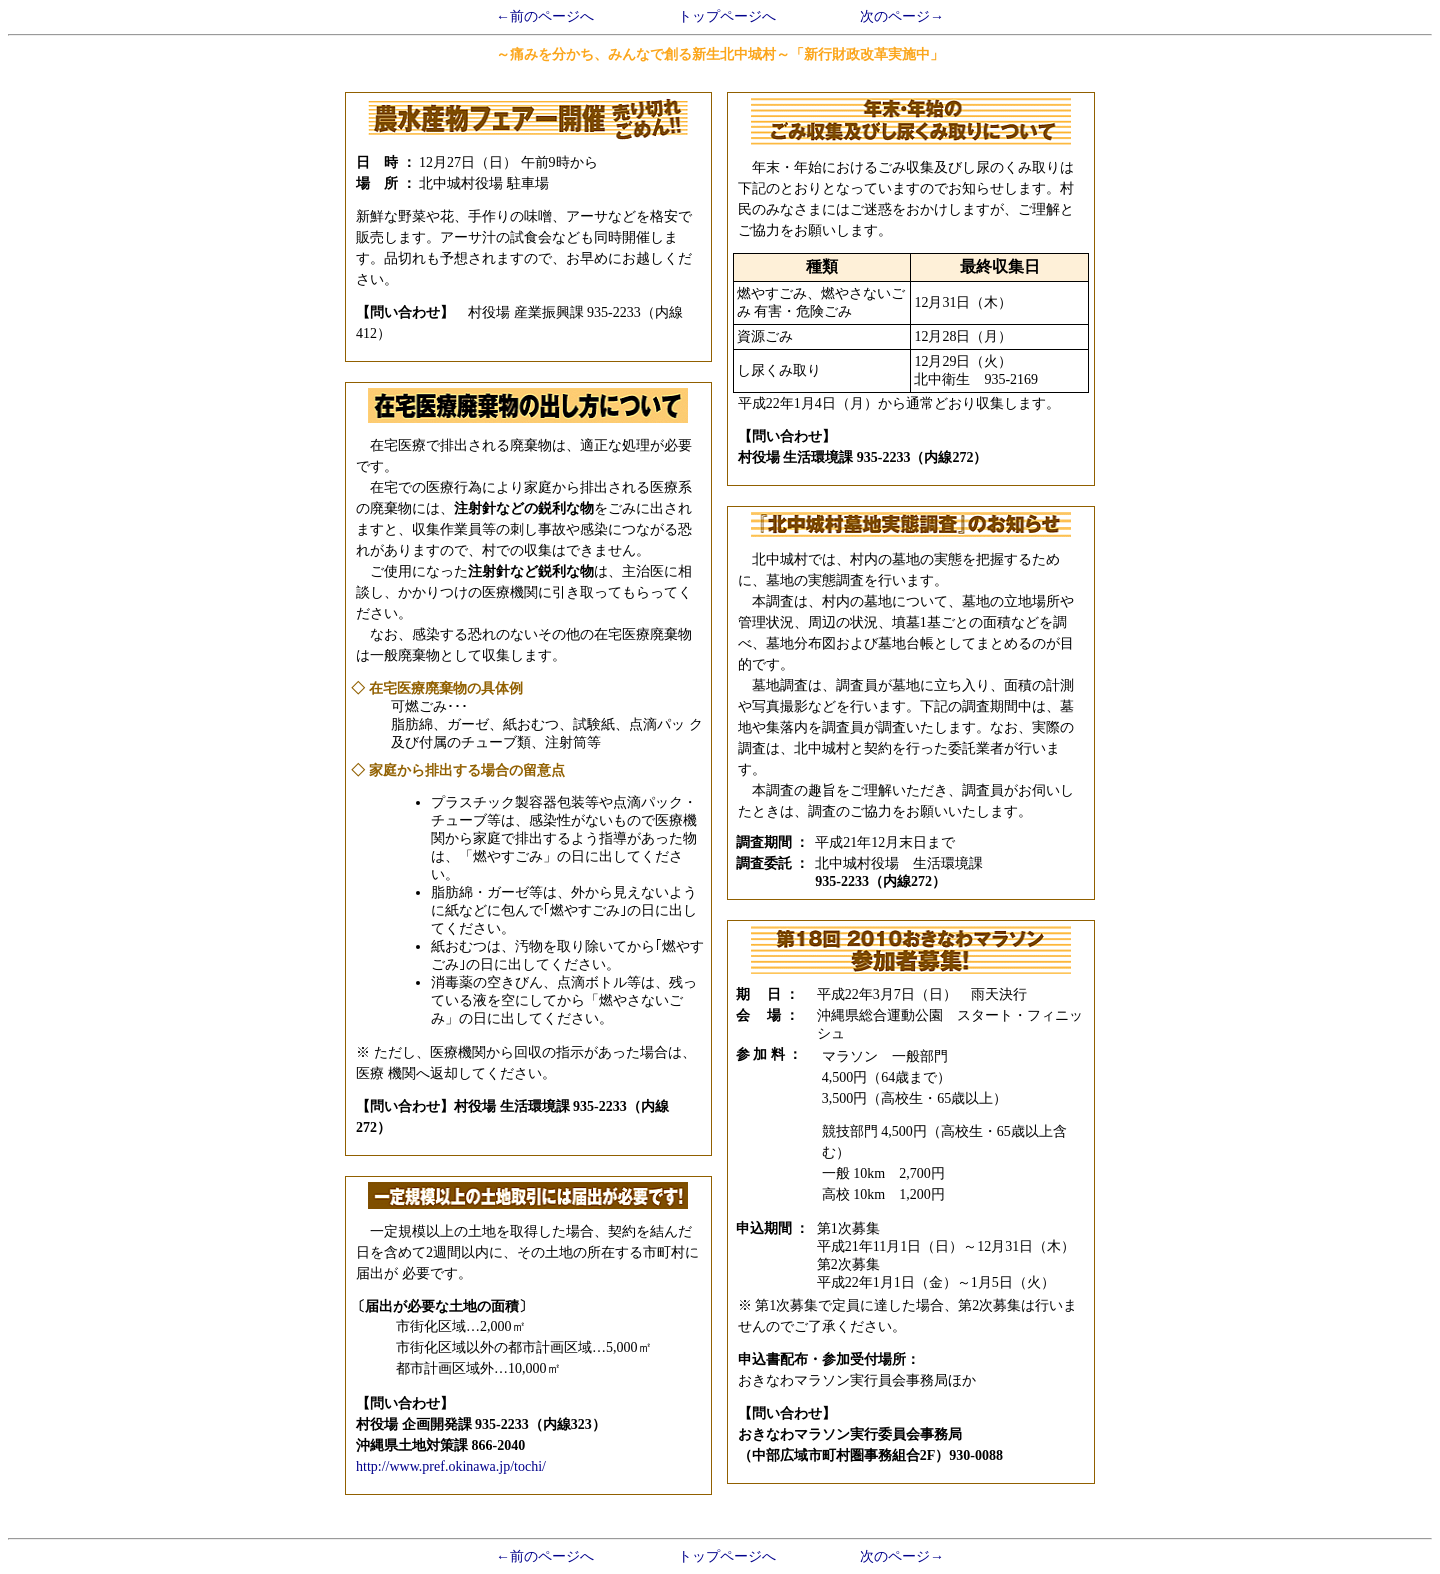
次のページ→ (902, 16)
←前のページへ (545, 16)
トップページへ (727, 16)
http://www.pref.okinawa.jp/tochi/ (451, 1466)
